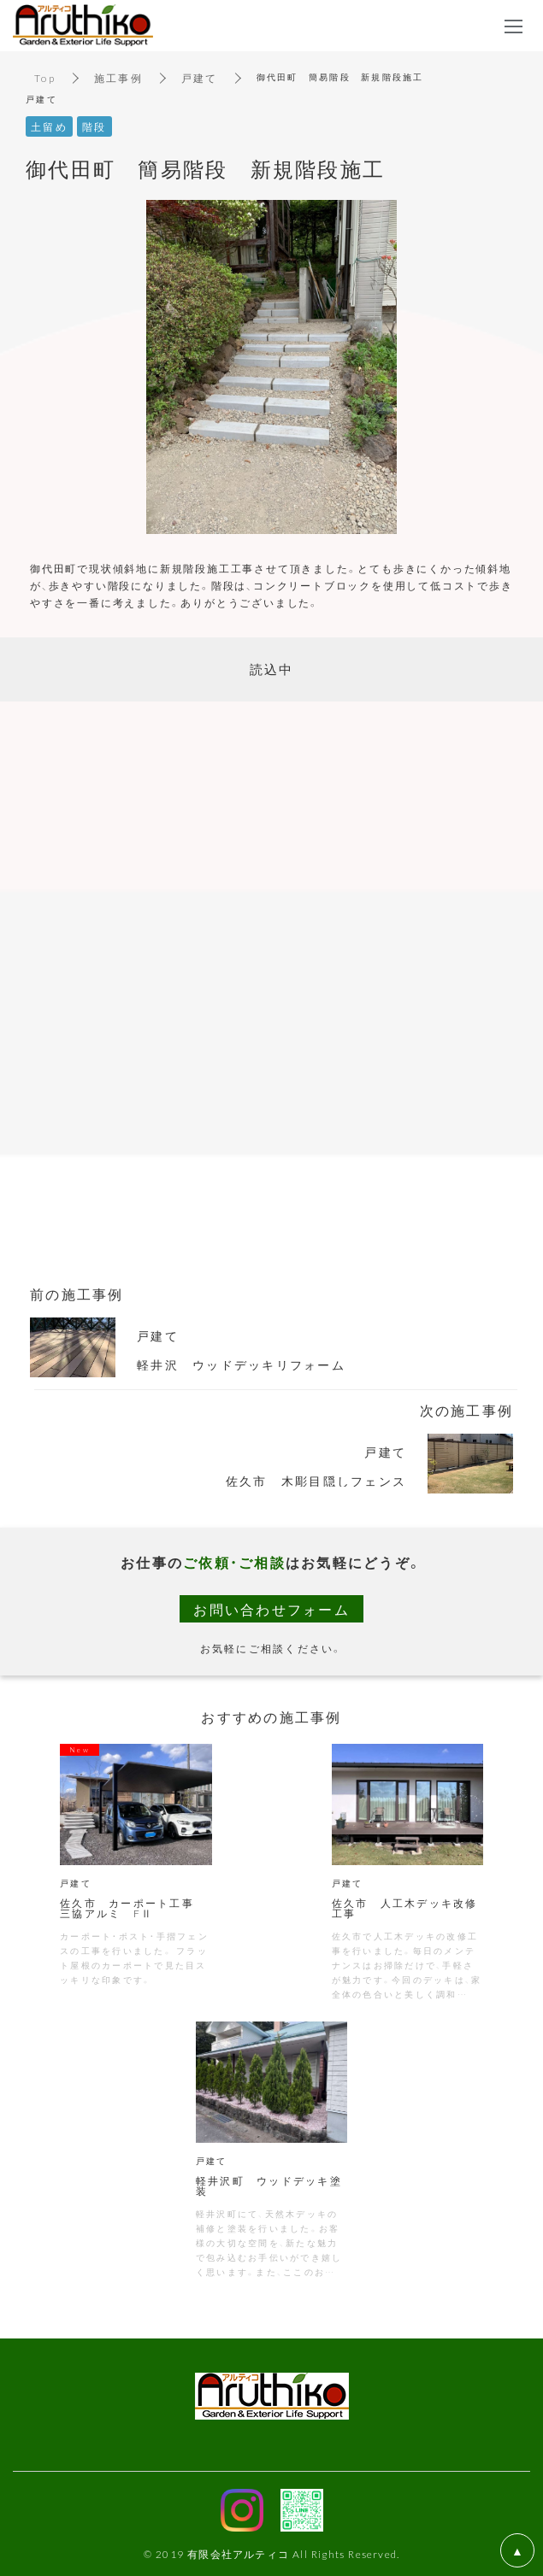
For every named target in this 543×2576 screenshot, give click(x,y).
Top (45, 77)
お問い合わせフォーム (271, 1609)
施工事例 (118, 77)
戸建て (199, 77)
